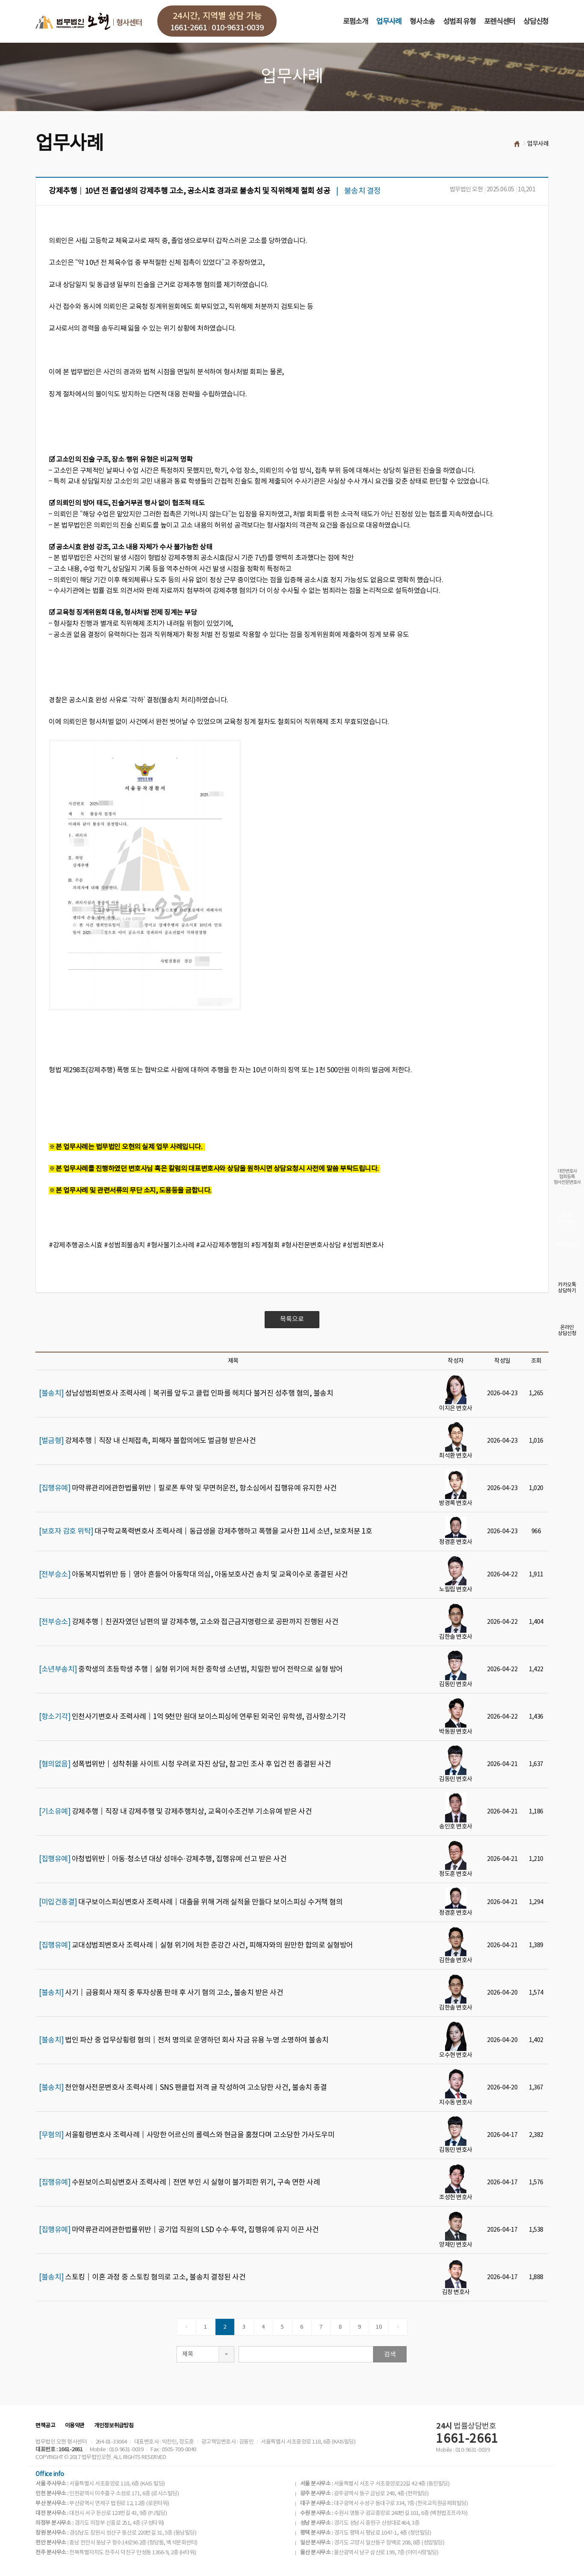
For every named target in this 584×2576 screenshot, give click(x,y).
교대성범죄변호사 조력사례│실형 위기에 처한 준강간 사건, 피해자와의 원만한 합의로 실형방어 (196, 1945)
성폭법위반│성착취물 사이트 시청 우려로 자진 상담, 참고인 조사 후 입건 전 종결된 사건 (185, 1764)
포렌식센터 (499, 22)
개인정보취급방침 (113, 2426)
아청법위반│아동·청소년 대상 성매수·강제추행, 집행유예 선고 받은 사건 (162, 1859)
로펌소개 (355, 22)
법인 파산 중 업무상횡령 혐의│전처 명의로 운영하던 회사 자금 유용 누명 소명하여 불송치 (184, 2040)
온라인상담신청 (567, 1330)
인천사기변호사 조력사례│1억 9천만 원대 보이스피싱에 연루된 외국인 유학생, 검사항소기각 (192, 1717)
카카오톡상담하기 (567, 1288)
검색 (390, 2354)
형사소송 (422, 22)
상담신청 (536, 22)
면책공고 (45, 2426)
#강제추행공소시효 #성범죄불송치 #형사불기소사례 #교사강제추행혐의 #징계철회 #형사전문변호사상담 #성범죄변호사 (216, 1245)
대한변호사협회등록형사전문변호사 (567, 1176)
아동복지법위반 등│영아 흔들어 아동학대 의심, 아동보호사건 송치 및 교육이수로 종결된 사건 (193, 1574)
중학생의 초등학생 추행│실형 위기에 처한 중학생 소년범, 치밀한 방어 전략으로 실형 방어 (191, 1669)
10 (378, 2327)
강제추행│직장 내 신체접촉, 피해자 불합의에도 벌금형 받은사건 (147, 1441)
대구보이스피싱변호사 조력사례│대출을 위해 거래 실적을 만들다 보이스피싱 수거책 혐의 (190, 1902)
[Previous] (186, 2326)
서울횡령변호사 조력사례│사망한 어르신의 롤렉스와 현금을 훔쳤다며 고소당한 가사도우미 (186, 2135)
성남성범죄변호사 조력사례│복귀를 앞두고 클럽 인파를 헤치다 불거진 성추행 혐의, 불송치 (186, 1393)
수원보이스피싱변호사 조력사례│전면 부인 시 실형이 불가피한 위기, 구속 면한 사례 (179, 2182)
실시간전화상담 (567, 1219)
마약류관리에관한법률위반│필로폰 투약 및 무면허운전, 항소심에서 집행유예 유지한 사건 (188, 1488)
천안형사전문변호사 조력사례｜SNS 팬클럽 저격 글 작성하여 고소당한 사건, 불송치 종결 (183, 2087)
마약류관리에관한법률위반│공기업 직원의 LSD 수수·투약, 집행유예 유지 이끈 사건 (179, 2230)
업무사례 (388, 22)
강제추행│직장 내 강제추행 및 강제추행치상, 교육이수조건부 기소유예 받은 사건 (175, 1811)
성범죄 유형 (459, 22)
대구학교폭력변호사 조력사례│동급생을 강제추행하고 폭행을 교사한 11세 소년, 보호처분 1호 (205, 1531)
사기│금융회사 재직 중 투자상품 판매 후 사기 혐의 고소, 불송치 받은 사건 (161, 1993)
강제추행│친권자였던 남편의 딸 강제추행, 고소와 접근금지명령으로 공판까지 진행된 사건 (188, 1622)
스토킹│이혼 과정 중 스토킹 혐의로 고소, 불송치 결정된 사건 (142, 2277)
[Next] (397, 2326)
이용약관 (75, 2426)
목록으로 (292, 1319)
